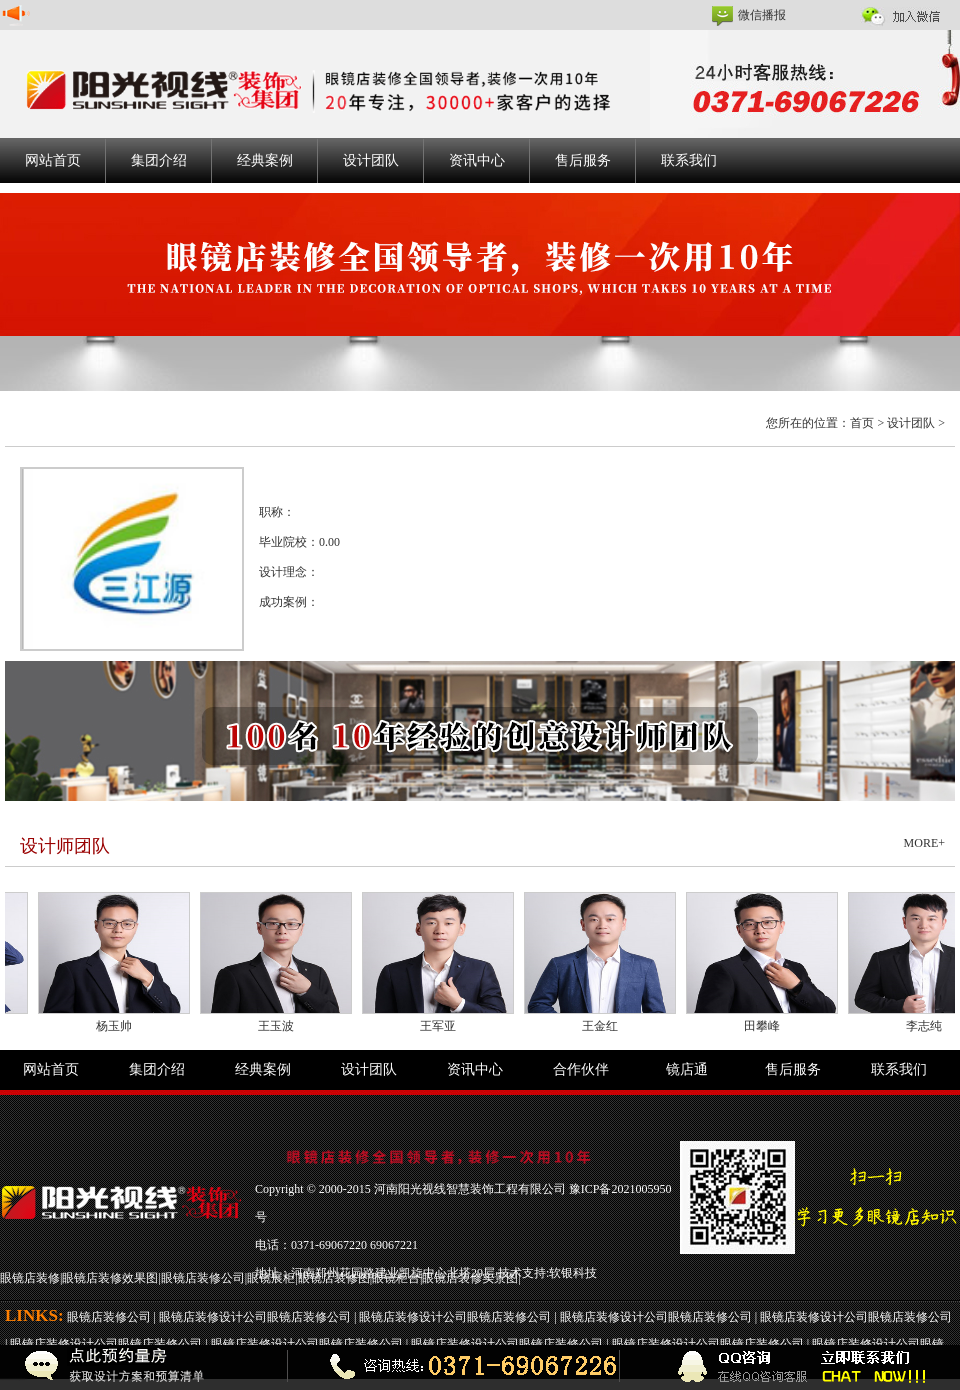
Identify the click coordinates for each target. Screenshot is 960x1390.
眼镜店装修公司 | (113, 1317)
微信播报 (762, 15)
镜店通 (687, 1069)
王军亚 (443, 1026)
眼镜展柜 (271, 1278)
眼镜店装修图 (334, 1278)
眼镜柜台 (396, 1278)
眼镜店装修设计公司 (213, 1317)
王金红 (605, 1026)
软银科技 (573, 1273)
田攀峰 (767, 1026)
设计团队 (371, 160)
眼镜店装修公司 (203, 1278)
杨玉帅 (119, 1026)
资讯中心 (477, 160)
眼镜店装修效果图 (110, 1278)
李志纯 (929, 1026)
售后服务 (583, 160)
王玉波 (281, 1026)
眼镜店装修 (30, 1278)
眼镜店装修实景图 (470, 1278)
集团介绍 (159, 160)
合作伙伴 (581, 1069)
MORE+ (924, 843)
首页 (862, 423)
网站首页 (53, 160)
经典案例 (265, 160)
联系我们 (689, 160)
